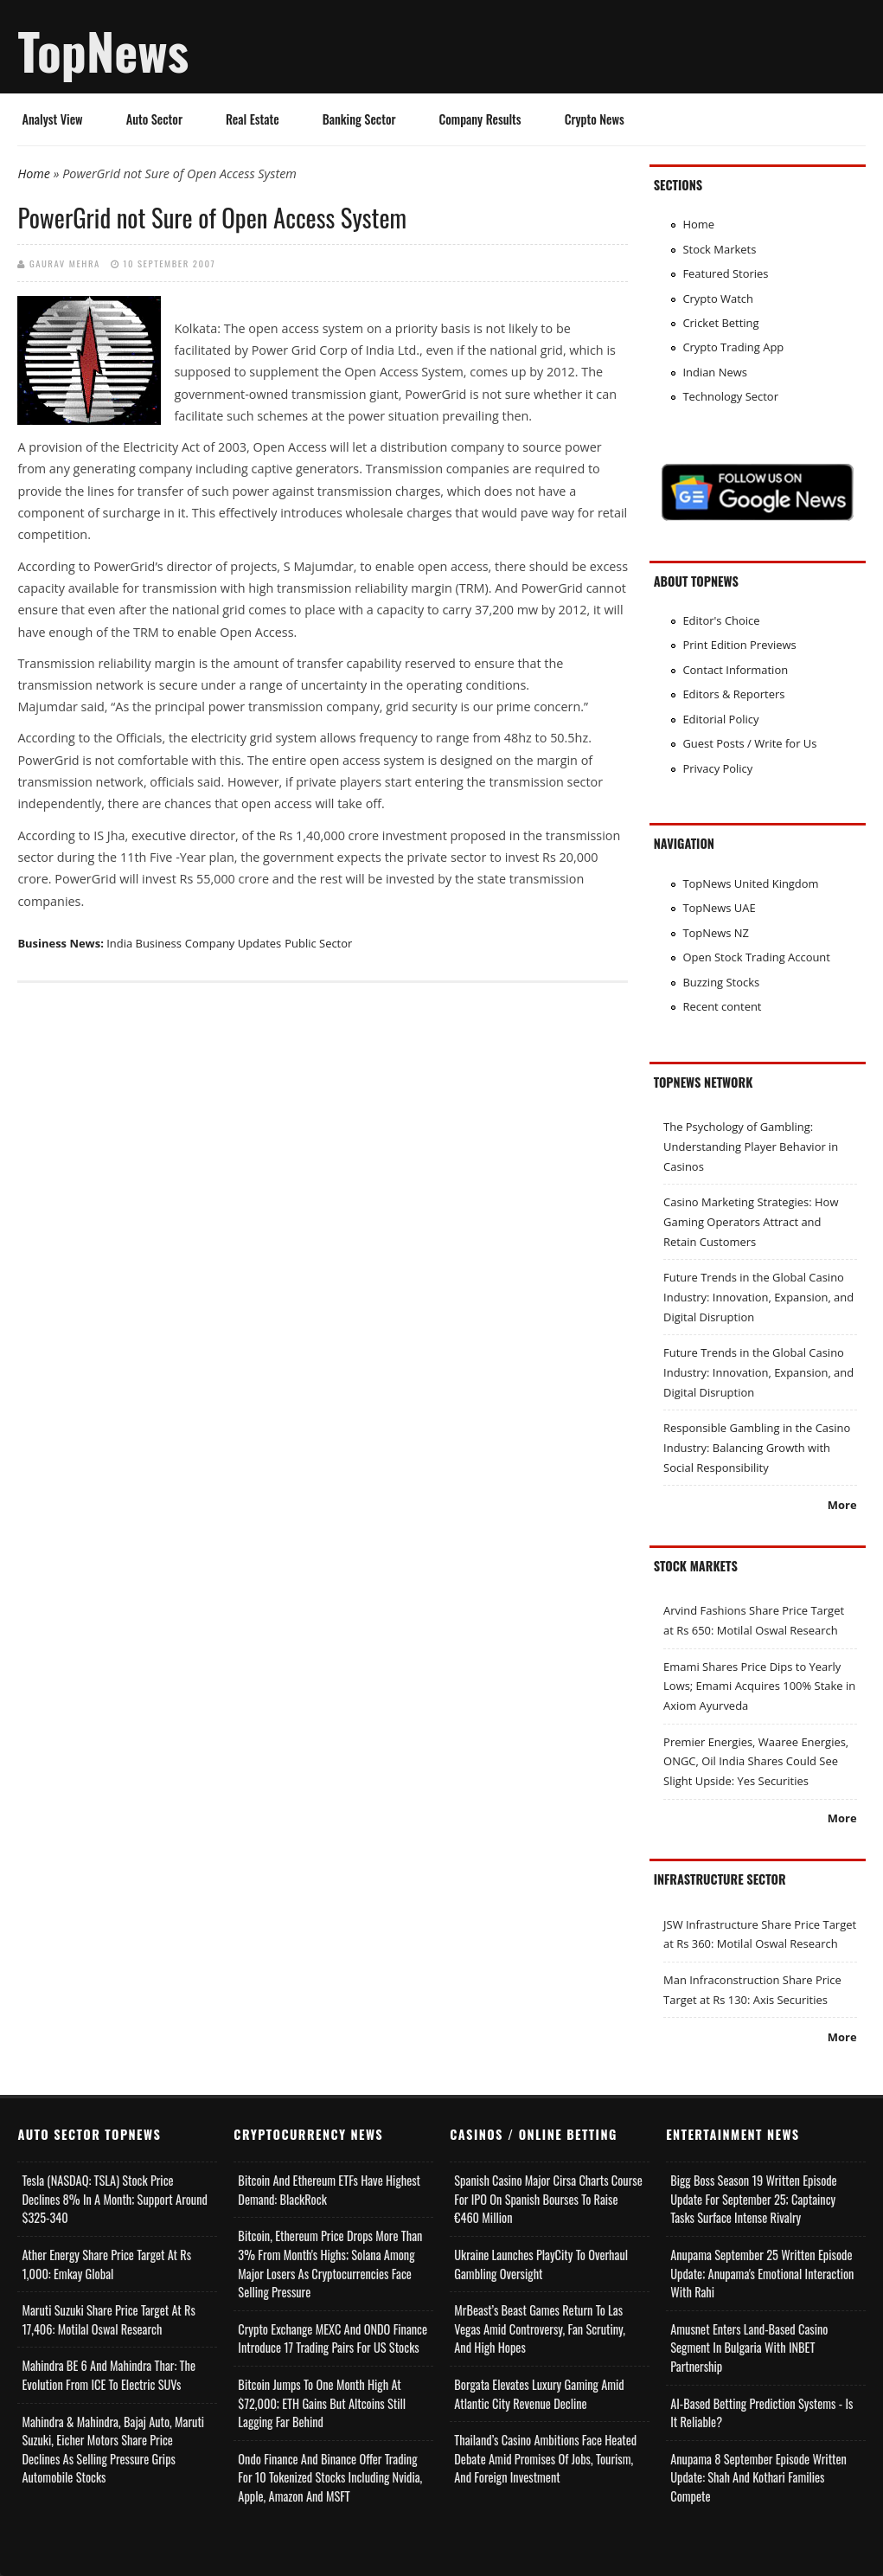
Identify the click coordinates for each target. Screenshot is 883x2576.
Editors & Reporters (733, 694)
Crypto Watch (717, 298)
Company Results (480, 119)
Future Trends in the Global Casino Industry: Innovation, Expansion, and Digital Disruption (758, 1296)
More (842, 1505)
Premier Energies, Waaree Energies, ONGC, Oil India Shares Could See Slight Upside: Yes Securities (755, 1761)
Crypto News (594, 119)
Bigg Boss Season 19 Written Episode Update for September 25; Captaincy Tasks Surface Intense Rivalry (753, 2198)
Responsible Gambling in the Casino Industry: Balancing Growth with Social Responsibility (756, 1447)
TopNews (103, 50)
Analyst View (52, 119)
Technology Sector (730, 396)
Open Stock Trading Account (756, 957)
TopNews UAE (718, 907)
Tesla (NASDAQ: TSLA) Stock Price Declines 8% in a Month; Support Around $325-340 (114, 2198)
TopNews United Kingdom (750, 883)
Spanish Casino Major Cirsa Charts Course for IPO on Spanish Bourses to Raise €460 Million (548, 2198)
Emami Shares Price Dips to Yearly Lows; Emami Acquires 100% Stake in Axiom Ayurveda (759, 1686)
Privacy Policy (717, 768)
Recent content (721, 1006)
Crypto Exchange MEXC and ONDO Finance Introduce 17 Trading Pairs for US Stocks (332, 2338)
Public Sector (318, 943)
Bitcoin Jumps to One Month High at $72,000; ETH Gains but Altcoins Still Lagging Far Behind (322, 2403)
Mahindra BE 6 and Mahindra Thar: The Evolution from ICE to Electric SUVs (108, 2374)
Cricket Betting (720, 323)
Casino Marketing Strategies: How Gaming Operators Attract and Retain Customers (750, 1221)
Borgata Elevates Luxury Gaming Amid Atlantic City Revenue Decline (539, 2393)
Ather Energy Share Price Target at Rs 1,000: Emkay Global (106, 2264)
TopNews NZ (715, 933)
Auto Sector (154, 119)
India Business (144, 943)
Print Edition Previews (739, 644)
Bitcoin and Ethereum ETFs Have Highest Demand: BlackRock (329, 2189)
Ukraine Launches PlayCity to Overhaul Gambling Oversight (541, 2264)
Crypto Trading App (733, 347)
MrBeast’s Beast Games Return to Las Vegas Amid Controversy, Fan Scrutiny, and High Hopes (539, 2328)
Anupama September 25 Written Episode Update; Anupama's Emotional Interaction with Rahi (762, 2273)
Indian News (714, 372)
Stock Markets (719, 249)
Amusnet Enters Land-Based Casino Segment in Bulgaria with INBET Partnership (749, 2347)
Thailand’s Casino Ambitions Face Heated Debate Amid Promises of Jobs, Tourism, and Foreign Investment (545, 2458)
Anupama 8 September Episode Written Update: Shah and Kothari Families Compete (758, 2477)
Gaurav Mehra (64, 263)
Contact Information (735, 670)
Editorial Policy (720, 719)
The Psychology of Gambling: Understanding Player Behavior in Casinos (750, 1146)
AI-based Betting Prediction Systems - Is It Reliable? (761, 2412)
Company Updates (233, 943)
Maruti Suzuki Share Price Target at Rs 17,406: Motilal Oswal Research (108, 2319)
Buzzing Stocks (720, 982)
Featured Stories (725, 273)
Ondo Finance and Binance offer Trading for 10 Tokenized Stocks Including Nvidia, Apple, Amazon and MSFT (330, 2477)
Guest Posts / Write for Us (749, 743)
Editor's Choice (720, 620)
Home (33, 173)
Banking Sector (359, 119)
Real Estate (252, 119)
